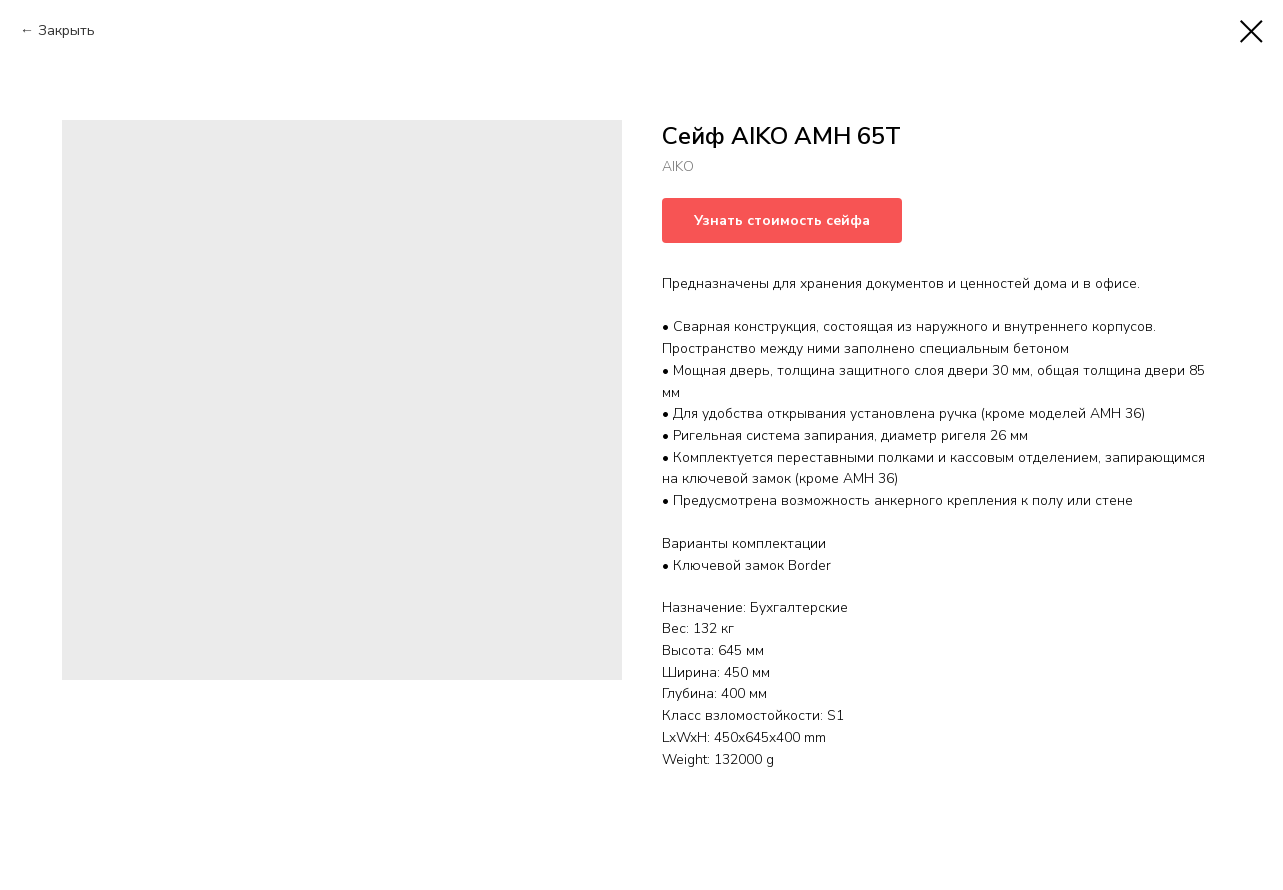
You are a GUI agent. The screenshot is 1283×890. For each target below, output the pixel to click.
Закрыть (66, 30)
